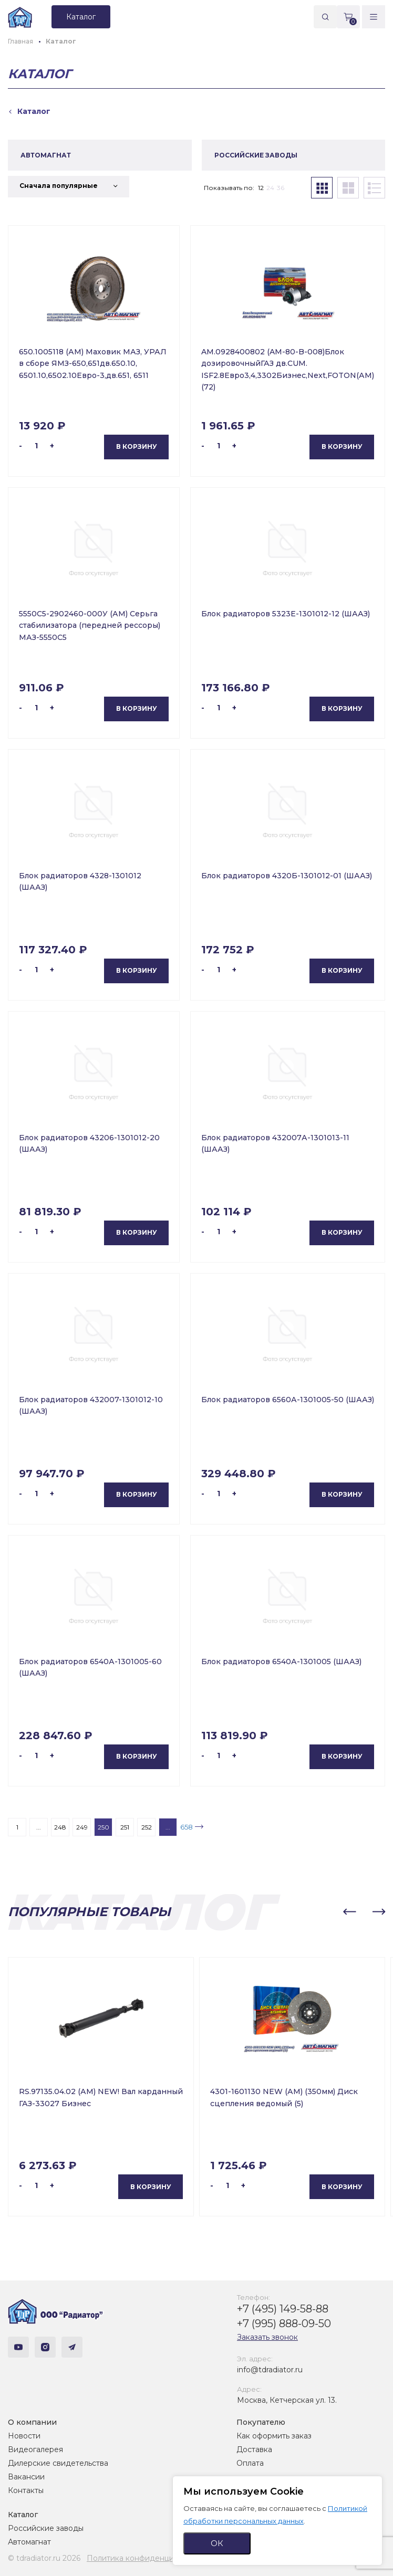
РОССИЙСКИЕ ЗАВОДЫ (255, 155)
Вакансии (26, 2477)
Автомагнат (29, 2542)
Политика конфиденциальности (147, 2558)
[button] (349, 1912)
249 (82, 1827)
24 (270, 188)
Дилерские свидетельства (58, 2463)
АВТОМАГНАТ (45, 155)
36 (280, 188)
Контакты (26, 2490)
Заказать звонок (267, 2337)
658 (186, 1827)
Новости (24, 2436)
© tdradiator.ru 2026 (44, 2558)
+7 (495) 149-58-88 (282, 2308)
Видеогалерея (35, 2449)
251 (124, 1827)
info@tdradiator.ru (270, 2369)
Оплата (250, 2463)
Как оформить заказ (274, 2436)
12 (261, 188)
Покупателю (260, 2422)
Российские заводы (46, 2528)
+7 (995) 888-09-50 (284, 2323)
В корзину (136, 446)
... (38, 1827)
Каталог (23, 2514)
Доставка (254, 2449)
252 (146, 1827)
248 (60, 1827)
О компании (32, 2422)
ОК (217, 2543)
